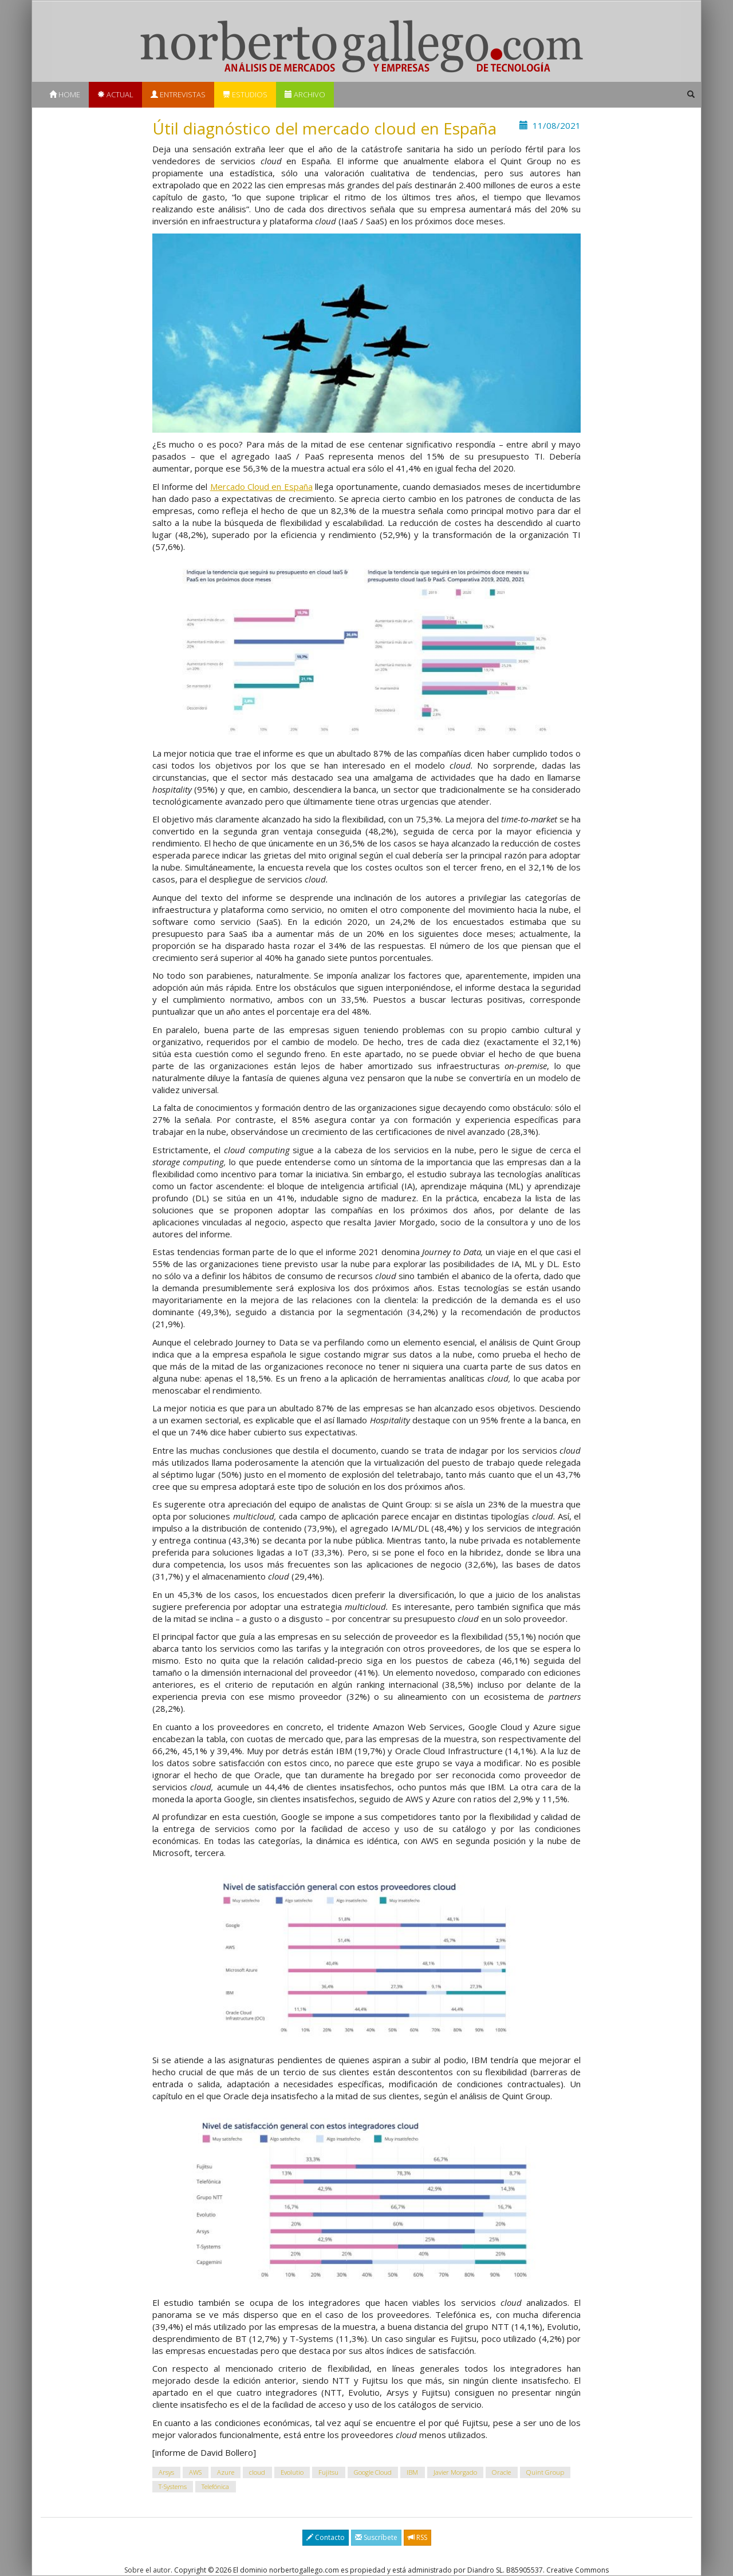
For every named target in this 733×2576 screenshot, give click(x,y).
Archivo (305, 94)
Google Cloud (373, 2472)
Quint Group (545, 2472)
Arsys (166, 2472)
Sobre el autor (147, 2570)
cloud (257, 2472)
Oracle (501, 2472)
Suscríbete (376, 2537)
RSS (417, 2537)
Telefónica (215, 2486)
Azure (225, 2472)
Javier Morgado (455, 2472)
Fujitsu (328, 2472)
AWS (195, 2472)
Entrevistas (178, 94)
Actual (115, 94)
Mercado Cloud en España (261, 486)
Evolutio (292, 2472)
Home (64, 94)
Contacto (325, 2537)
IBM (412, 2472)
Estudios (245, 94)
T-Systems (173, 2486)
